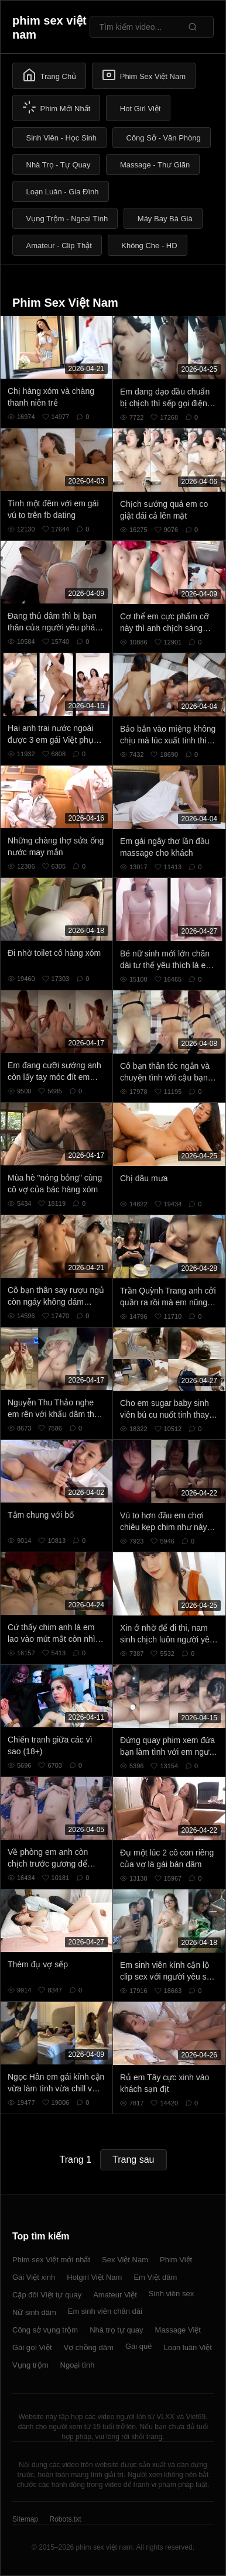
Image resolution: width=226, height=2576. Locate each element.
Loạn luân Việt (187, 2347)
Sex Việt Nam (125, 2259)
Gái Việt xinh (33, 2277)
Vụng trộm (30, 2365)
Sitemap (25, 2519)
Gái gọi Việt (32, 2347)
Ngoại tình (77, 2365)
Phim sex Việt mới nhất (51, 2259)
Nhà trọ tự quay (116, 2329)
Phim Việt (176, 2259)
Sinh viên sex (171, 2293)
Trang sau (133, 2160)
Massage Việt (178, 2329)
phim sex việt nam (49, 27)
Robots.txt (65, 2519)
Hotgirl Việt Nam (94, 2277)
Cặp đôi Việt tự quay (46, 2294)
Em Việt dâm (155, 2277)
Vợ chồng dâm (89, 2347)
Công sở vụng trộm (45, 2329)
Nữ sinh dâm (34, 2312)
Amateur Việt (115, 2294)
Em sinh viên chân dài (105, 2311)
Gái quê (138, 2346)
